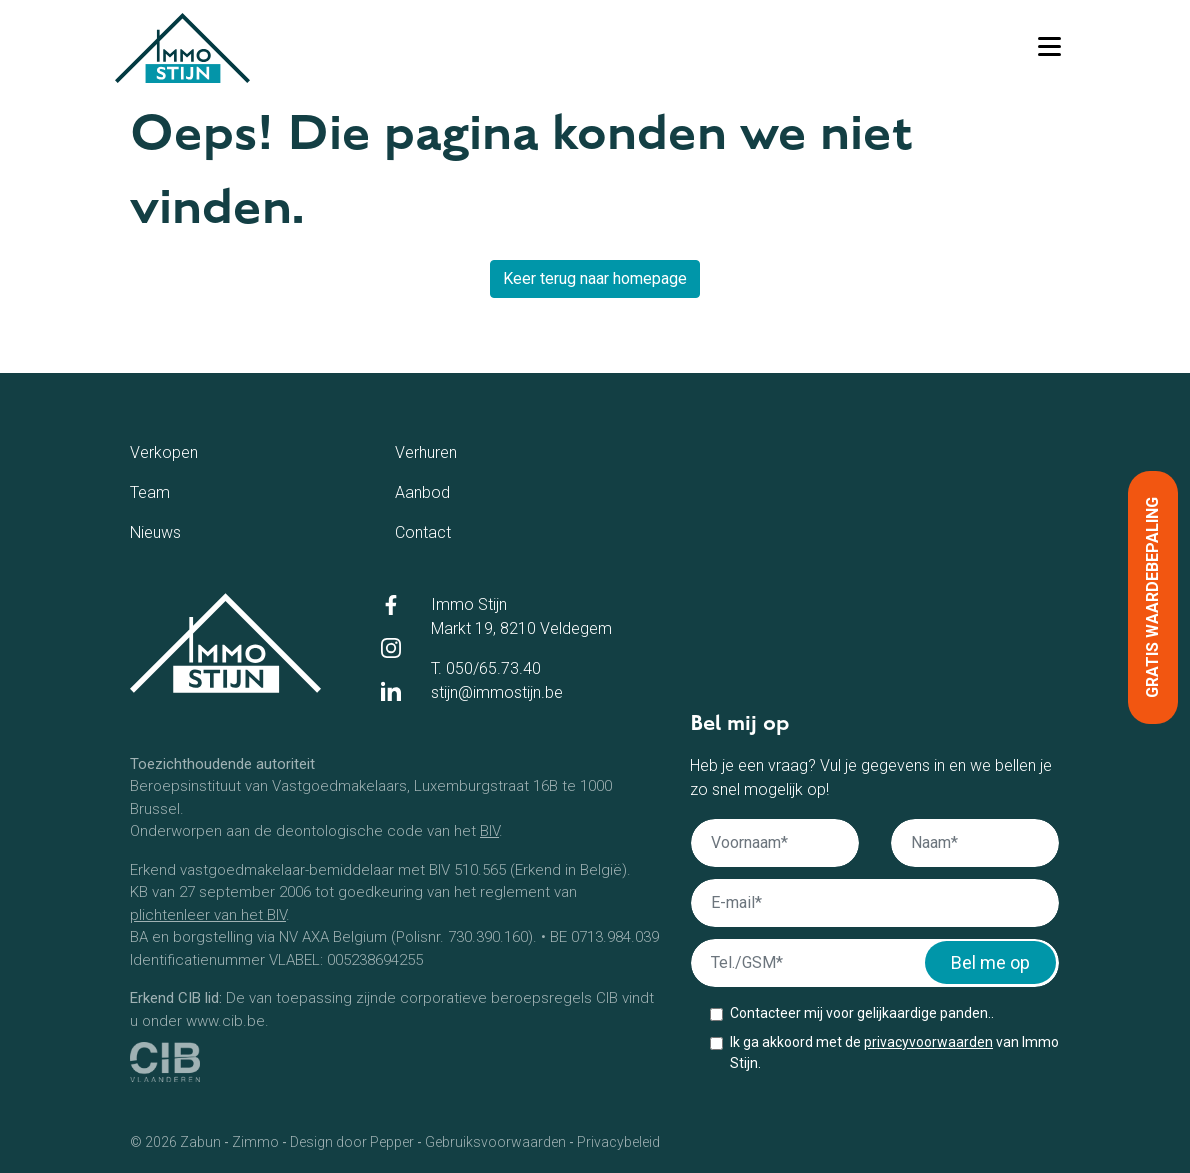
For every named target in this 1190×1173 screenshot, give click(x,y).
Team (174, 491)
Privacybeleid (618, 1142)
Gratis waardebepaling (1152, 597)
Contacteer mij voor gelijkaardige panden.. (862, 1013)
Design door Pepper (352, 1142)
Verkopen (202, 451)
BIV (489, 831)
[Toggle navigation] (1049, 48)
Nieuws (185, 531)
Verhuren (461, 451)
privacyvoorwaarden (928, 1042)
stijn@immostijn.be (497, 692)
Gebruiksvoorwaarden (495, 1142)
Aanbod (454, 491)
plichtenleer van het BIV (208, 915)
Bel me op (990, 962)
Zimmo (255, 1142)
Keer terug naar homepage (595, 278)
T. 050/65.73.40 (486, 668)
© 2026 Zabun (175, 1142)
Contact (455, 531)
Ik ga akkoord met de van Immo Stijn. (894, 1052)
